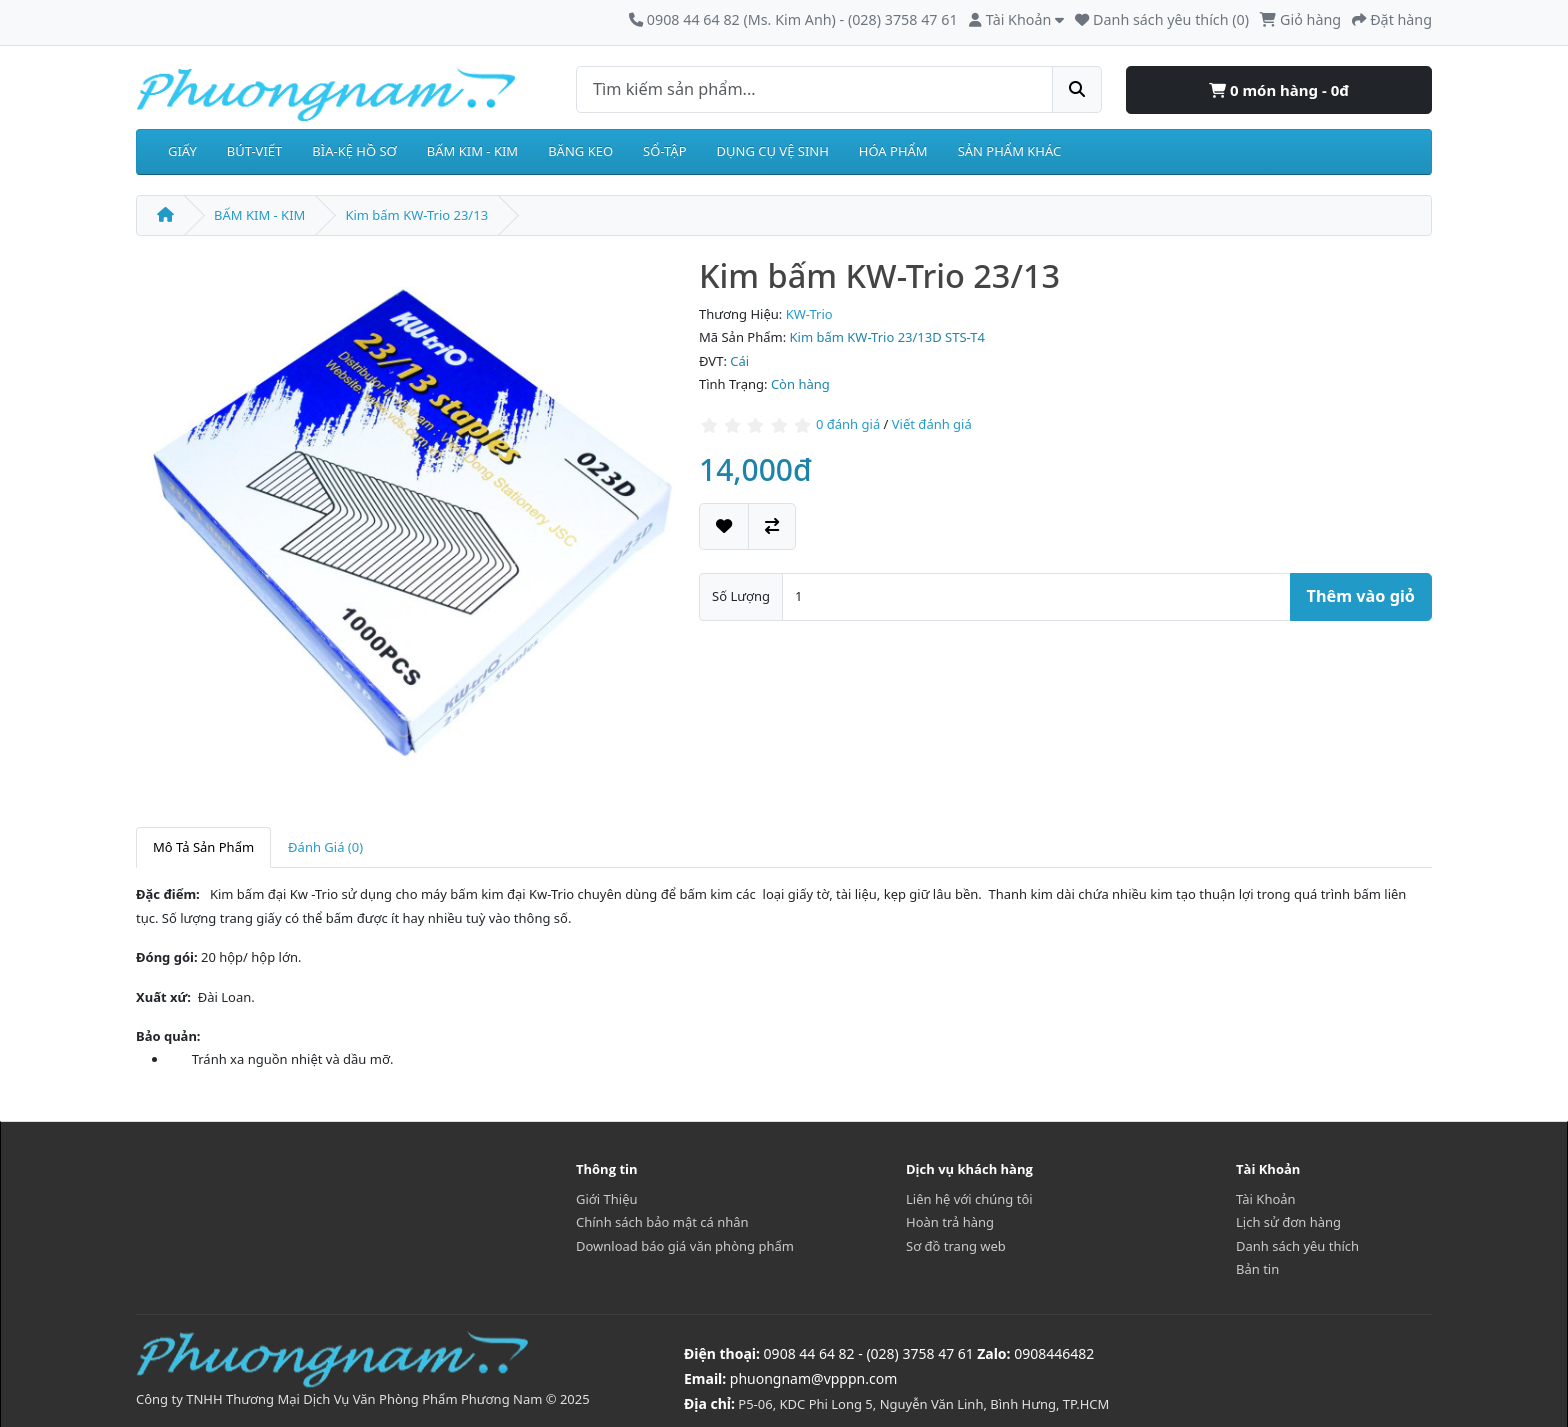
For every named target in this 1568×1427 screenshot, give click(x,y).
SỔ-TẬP (664, 151)
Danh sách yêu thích (1297, 1246)
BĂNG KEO (580, 151)
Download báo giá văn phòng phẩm (685, 1246)
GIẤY (182, 151)
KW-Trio (809, 314)
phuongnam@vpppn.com (813, 1378)
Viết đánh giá (932, 424)
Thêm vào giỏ (1361, 596)
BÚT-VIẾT (255, 151)
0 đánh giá (848, 424)
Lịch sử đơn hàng (1288, 1222)
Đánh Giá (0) (325, 847)
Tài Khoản (1266, 1199)
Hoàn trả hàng (950, 1222)
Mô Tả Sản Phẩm (203, 847)
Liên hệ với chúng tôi (969, 1199)
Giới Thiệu (607, 1199)
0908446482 (1054, 1353)
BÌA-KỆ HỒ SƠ (354, 151)
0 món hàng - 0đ (1279, 90)
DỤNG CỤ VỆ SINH (773, 151)
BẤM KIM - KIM (472, 151)
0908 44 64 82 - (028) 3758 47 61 (869, 1353)
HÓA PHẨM (893, 151)
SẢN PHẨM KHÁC (1010, 151)
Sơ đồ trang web (956, 1246)
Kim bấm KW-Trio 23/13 (416, 215)
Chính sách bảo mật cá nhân (662, 1222)
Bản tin (1257, 1269)
